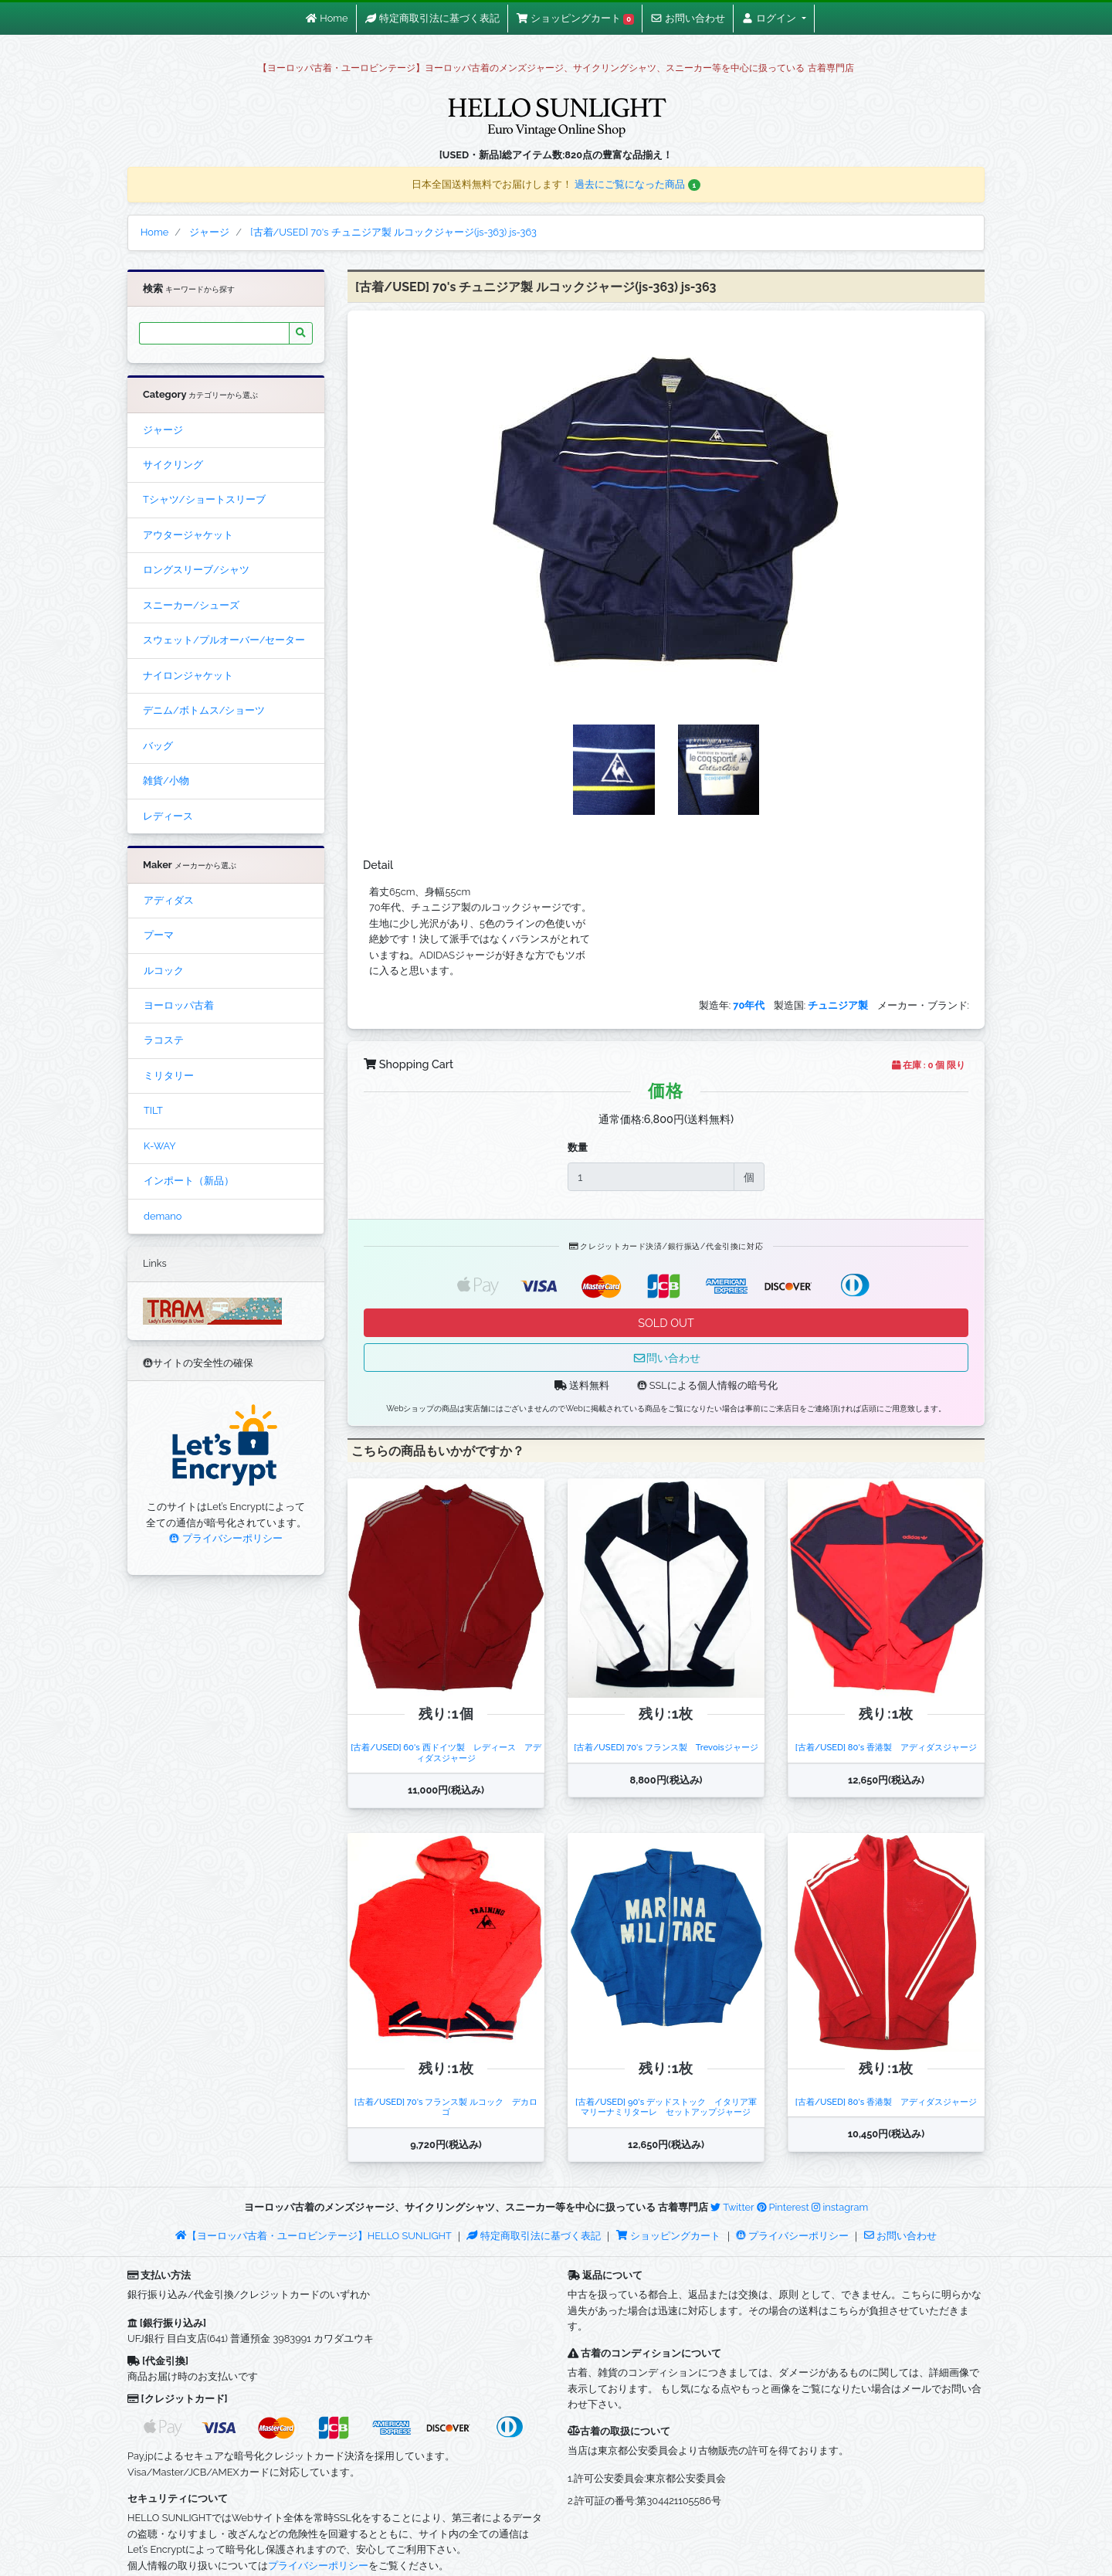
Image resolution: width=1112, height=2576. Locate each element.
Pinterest (783, 2207)
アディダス (169, 900)
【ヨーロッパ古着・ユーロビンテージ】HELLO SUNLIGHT (313, 2236)
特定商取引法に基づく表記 (533, 2236)
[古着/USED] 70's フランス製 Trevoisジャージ (666, 1747)
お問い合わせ (900, 2236)
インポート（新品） (189, 1180)
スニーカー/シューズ (191, 605)
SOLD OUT (665, 1322)
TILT (153, 1110)
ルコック (164, 970)
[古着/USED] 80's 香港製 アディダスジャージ (886, 1747)
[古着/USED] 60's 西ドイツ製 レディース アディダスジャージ (446, 1752)
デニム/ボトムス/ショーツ (204, 710)
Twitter (732, 2207)
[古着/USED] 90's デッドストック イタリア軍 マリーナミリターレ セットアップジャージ (670, 2106)
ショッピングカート (669, 2236)
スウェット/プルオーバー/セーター (224, 640)
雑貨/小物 (166, 780)
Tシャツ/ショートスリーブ (204, 499)
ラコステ (164, 1040)
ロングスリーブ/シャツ (196, 569)
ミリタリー (169, 1075)
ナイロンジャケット (188, 675)
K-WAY (160, 1146)
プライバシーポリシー (225, 1538)
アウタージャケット (188, 535)
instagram (840, 2207)
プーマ (159, 935)
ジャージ (163, 430)
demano (162, 1216)
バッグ (158, 746)
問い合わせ (666, 1357)
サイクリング (173, 464)
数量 (578, 1147)
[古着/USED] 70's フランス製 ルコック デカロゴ (445, 2106)
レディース (168, 816)
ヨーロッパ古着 (179, 1005)
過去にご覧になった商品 (637, 184)
